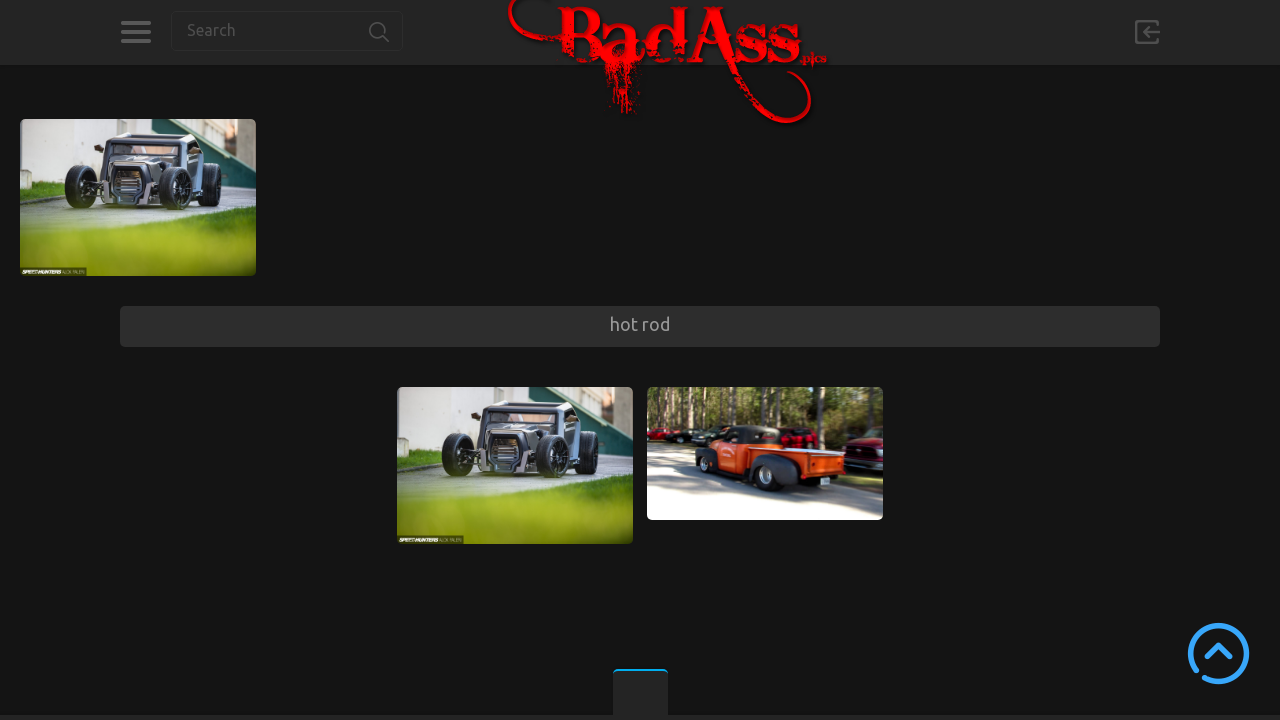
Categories (135, 32)
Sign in (1147, 32)
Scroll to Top (1218, 653)
